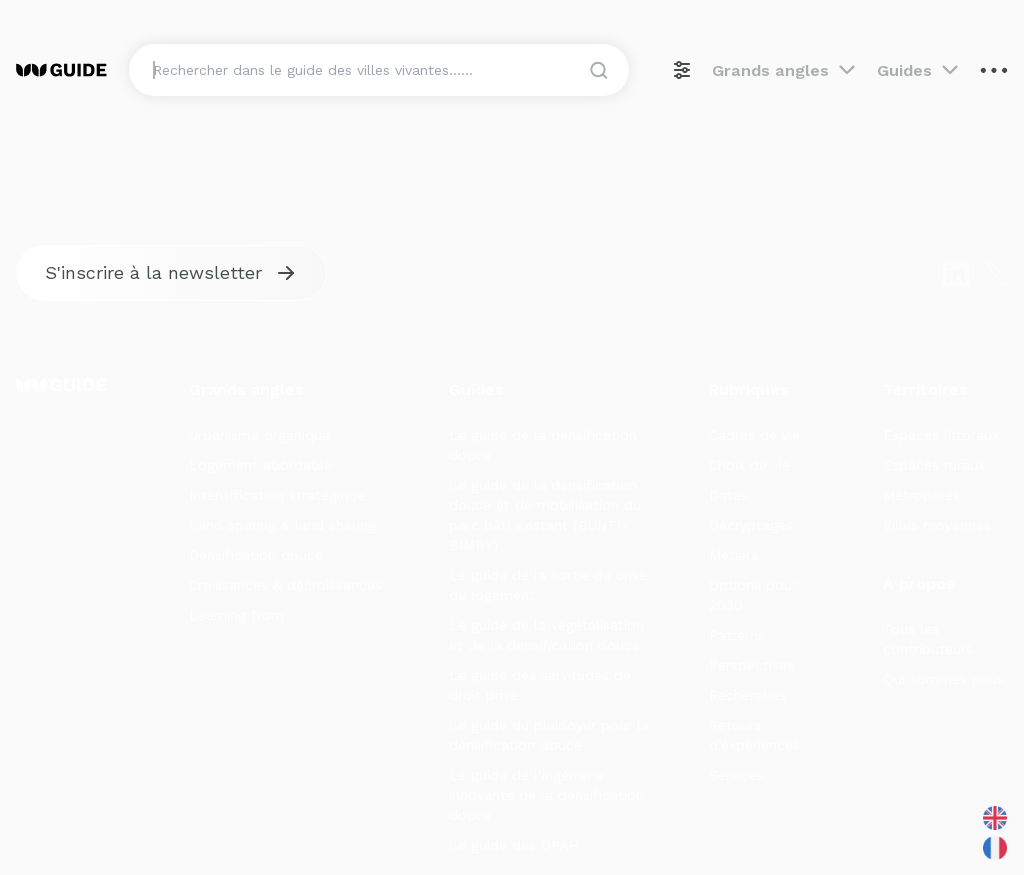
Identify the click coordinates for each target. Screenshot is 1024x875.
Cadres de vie (754, 435)
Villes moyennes (937, 525)
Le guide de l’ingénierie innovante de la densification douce (546, 795)
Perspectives (751, 665)
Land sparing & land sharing (282, 525)
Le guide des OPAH (513, 845)
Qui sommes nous (943, 679)
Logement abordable (260, 465)
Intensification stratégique (277, 495)
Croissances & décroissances (285, 585)
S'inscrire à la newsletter (153, 272)
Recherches (747, 695)
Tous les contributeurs (928, 639)
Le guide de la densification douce (543, 445)
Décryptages (751, 525)
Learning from (236, 615)
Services (736, 775)
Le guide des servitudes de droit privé (540, 685)
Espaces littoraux (941, 435)
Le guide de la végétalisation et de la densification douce (546, 635)
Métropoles (921, 495)
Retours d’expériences (754, 735)
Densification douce (256, 555)
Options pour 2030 (753, 595)
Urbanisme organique (259, 435)
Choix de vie (749, 465)
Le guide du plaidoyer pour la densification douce (549, 735)
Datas (728, 495)
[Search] (380, 70)
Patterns (737, 635)
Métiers (733, 555)
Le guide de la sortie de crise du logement (548, 585)
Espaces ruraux (934, 465)
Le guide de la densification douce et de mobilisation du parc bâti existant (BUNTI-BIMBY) (545, 515)
